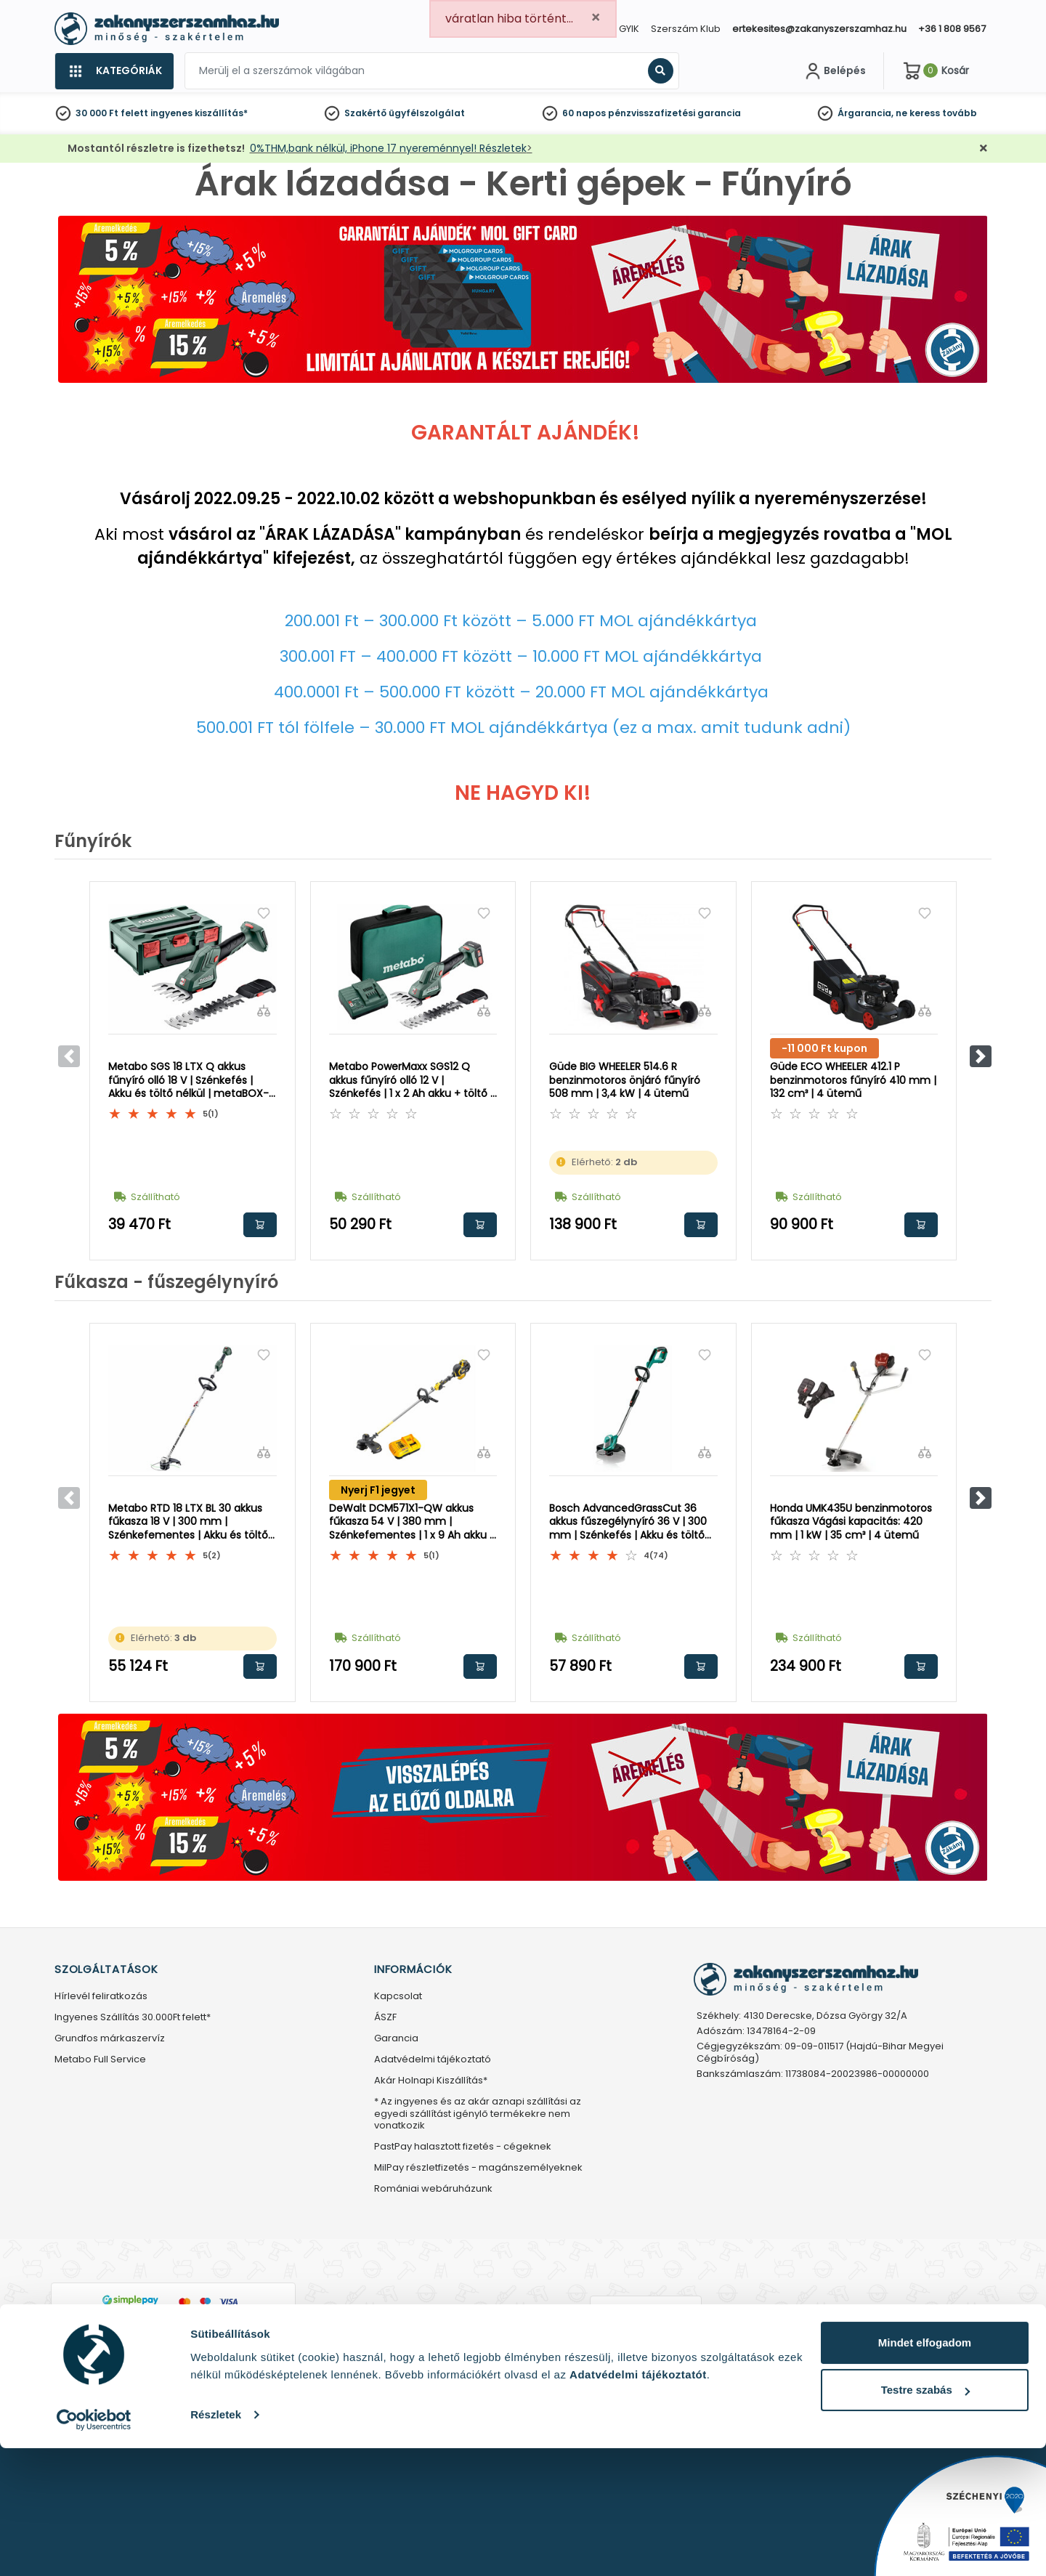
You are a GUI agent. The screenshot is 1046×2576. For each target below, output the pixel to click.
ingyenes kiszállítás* (199, 113)
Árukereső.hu (645, 2346)
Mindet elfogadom (924, 2470)
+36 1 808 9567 (952, 29)
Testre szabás (925, 2518)
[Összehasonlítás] (264, 1010)
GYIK (629, 29)
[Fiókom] (833, 71)
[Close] (596, 17)
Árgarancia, (865, 113)
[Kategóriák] (114, 71)
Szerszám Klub (686, 29)
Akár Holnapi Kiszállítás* (430, 2081)
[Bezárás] (984, 148)
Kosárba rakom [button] (260, 1225)
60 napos (584, 113)
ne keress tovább (936, 113)
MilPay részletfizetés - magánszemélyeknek (478, 2168)
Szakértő (365, 113)
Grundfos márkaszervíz (109, 2039)
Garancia (396, 2039)
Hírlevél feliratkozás (100, 1996)
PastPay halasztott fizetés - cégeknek (462, 2147)
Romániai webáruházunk (433, 2189)
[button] (981, 1056)
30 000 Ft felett (112, 113)
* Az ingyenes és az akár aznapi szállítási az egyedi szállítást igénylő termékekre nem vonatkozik (477, 2114)
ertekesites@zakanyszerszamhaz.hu (819, 29)
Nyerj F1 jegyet (378, 1490)
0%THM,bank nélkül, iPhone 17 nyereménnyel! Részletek (388, 148)
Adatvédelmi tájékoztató (432, 2060)
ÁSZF (385, 2018)
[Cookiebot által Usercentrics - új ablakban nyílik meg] (94, 2548)
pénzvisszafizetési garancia (674, 113)
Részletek (215, 2542)
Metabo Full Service (100, 2060)
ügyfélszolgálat (427, 113)
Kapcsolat (398, 1996)
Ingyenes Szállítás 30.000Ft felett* (132, 2018)
